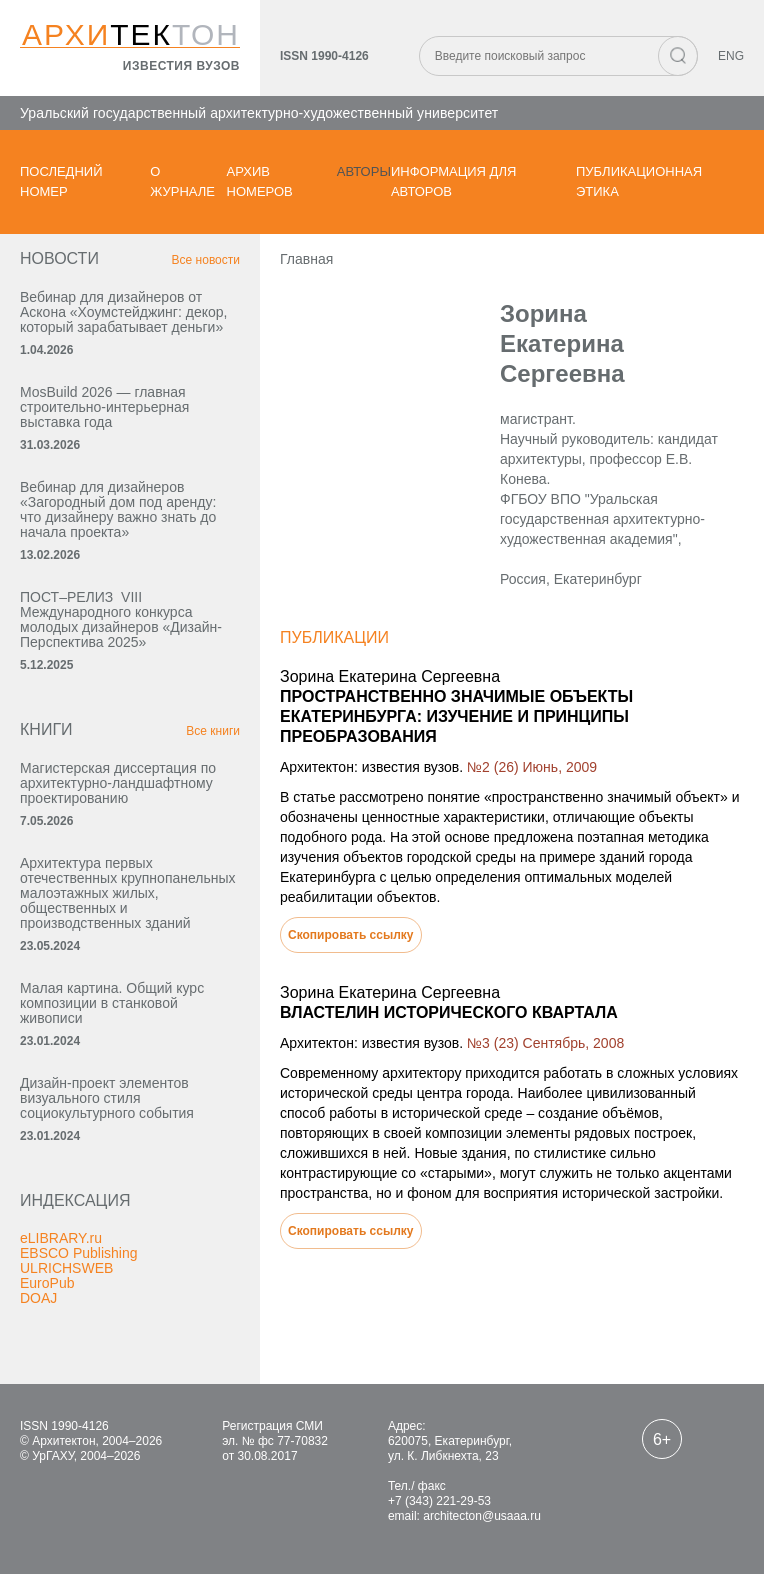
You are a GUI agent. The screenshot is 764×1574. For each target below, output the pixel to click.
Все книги (213, 731)
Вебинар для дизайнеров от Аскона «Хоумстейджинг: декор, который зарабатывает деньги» (123, 312)
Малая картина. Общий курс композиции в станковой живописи (112, 1003)
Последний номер (61, 181)
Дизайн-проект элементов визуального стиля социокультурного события (107, 1098)
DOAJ (38, 1298)
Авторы (364, 171)
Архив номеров (260, 181)
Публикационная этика (639, 181)
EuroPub (47, 1283)
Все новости (206, 260)
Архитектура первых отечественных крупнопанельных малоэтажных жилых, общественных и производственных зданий (128, 893)
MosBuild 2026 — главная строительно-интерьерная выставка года (104, 407)
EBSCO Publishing (79, 1253)
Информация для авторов (453, 181)
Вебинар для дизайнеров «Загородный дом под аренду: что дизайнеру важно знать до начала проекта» (118, 509)
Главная (306, 259)
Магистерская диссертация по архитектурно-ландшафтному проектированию (118, 783)
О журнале (182, 181)
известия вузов (181, 66)
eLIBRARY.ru (61, 1238)
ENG (731, 56)
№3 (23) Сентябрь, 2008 (545, 1043)
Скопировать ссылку (351, 935)
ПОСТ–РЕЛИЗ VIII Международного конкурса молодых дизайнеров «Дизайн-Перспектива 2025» (121, 619)
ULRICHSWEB (66, 1268)
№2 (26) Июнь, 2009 (532, 767)
